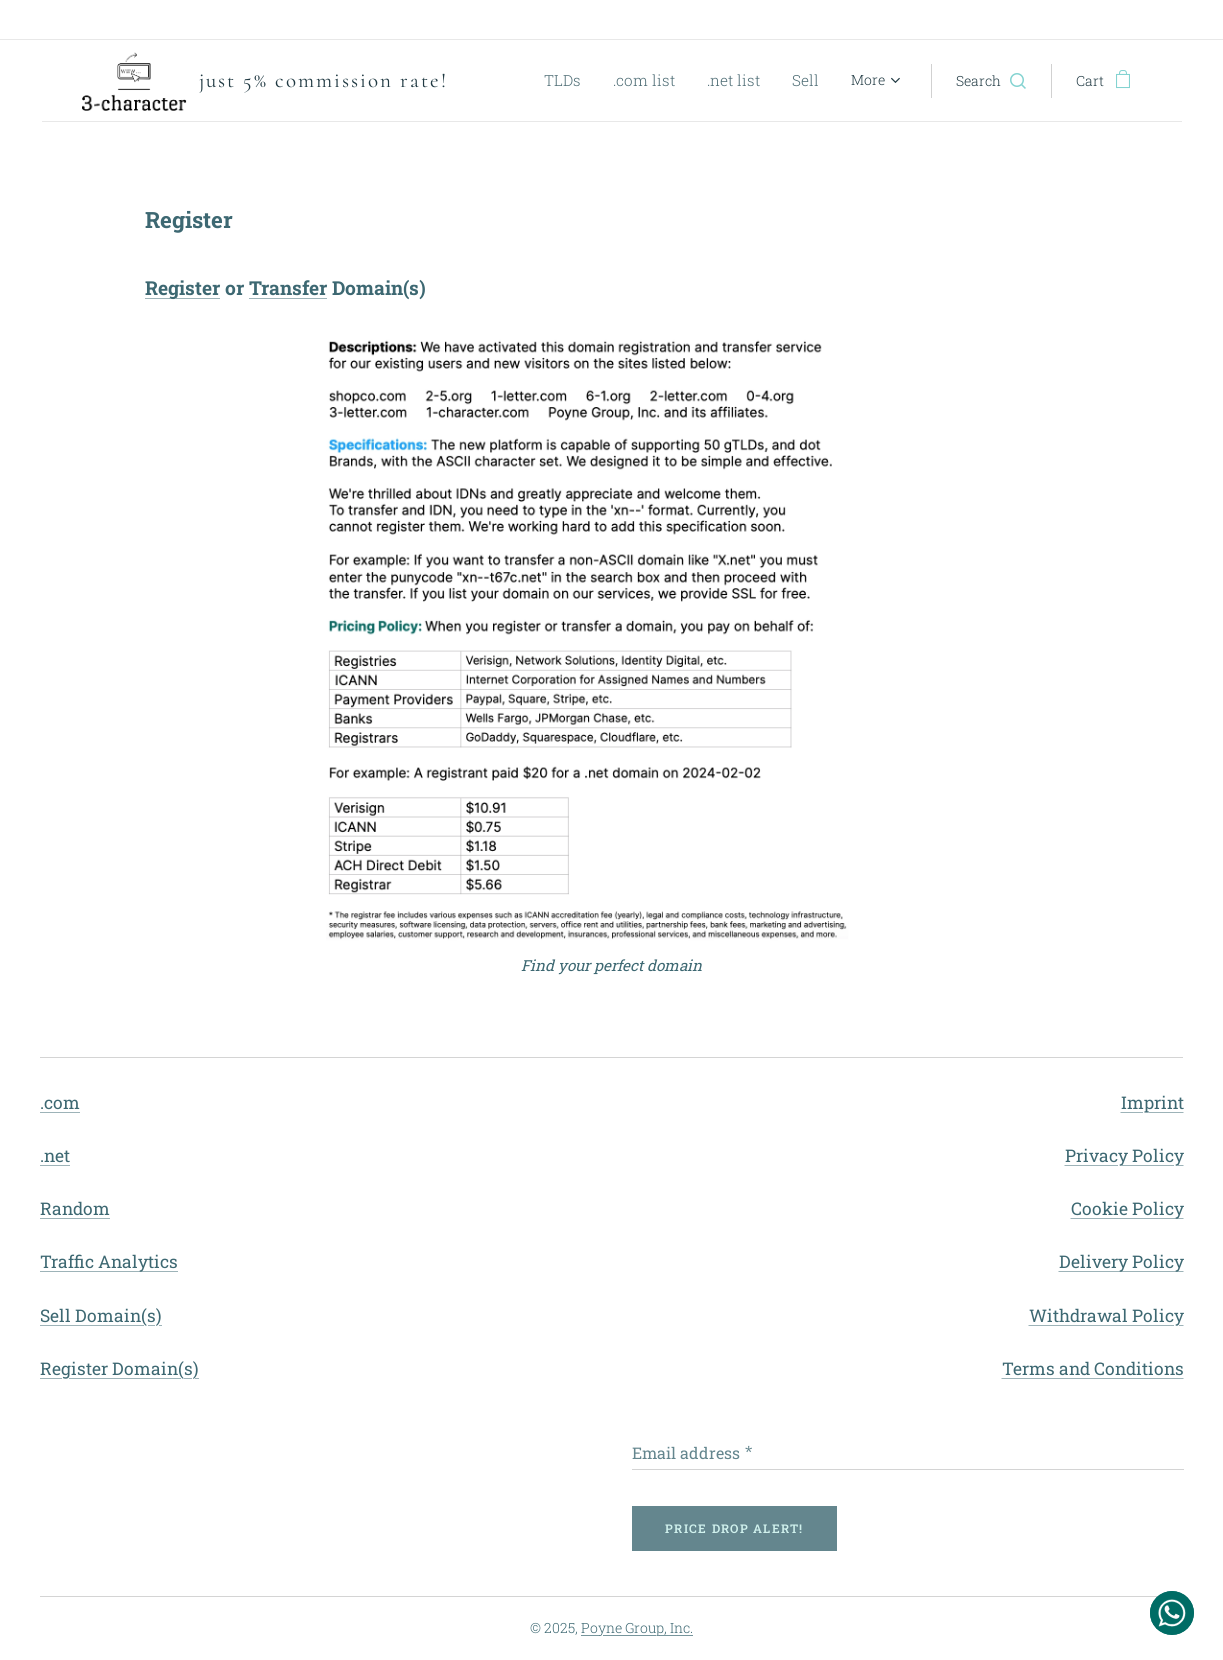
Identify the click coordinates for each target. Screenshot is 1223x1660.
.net (55, 1155)
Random (75, 1208)
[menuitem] (587, 81)
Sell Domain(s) (101, 1314)
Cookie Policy (1126, 1208)
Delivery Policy (1120, 1261)
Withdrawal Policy (1105, 1314)
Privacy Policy (1123, 1155)
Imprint (1151, 1102)
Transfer (288, 287)
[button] (991, 81)
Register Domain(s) (119, 1367)
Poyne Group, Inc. (637, 1627)
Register (182, 287)
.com (60, 1102)
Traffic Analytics (109, 1261)
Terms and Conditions (1092, 1367)
